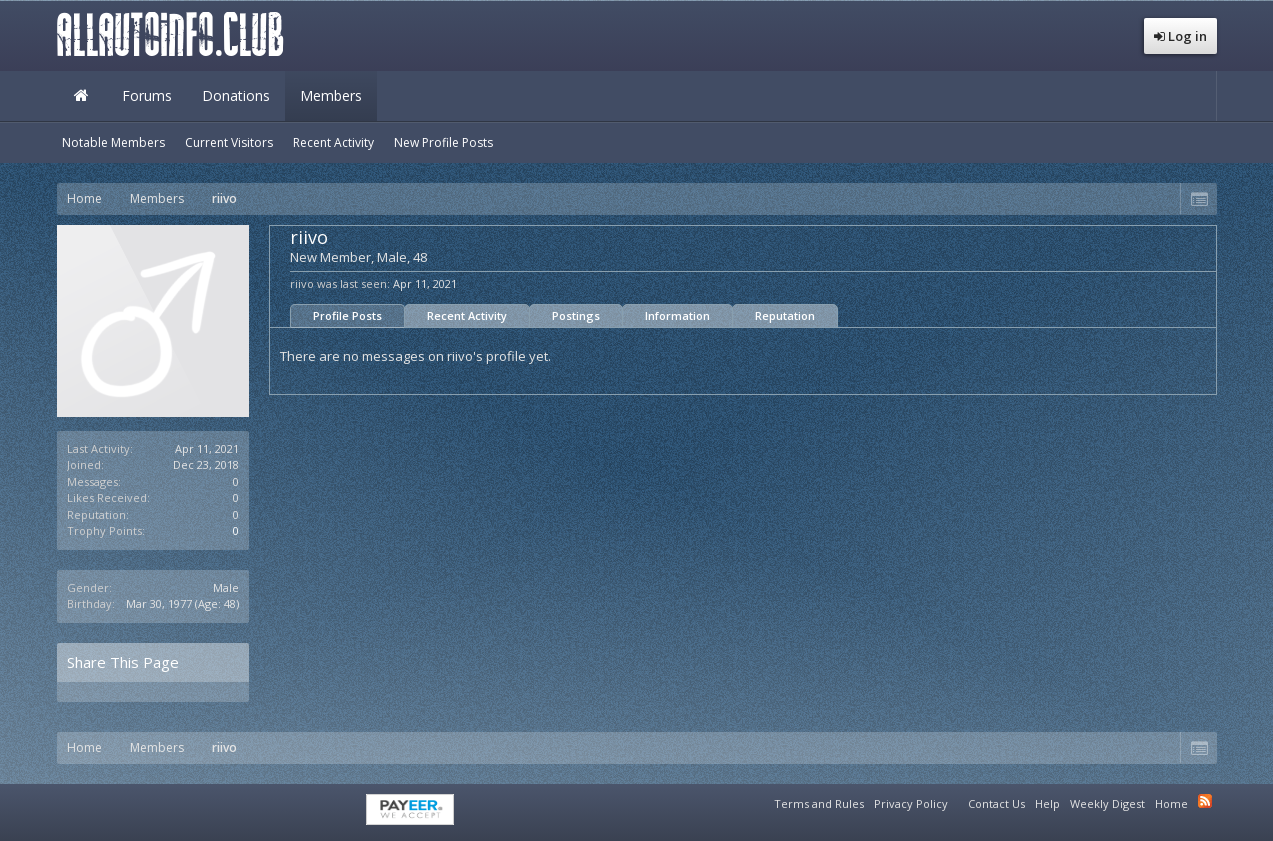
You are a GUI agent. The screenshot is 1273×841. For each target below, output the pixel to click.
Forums (147, 95)
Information (677, 315)
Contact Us (996, 803)
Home (82, 96)
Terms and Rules (819, 803)
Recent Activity (467, 315)
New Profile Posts (443, 142)
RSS (1205, 801)
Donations (236, 95)
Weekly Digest (1107, 803)
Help (1047, 803)
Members (331, 95)
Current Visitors (229, 142)
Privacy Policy (911, 803)
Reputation (785, 315)
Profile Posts (347, 315)
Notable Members (113, 142)
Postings (576, 315)
